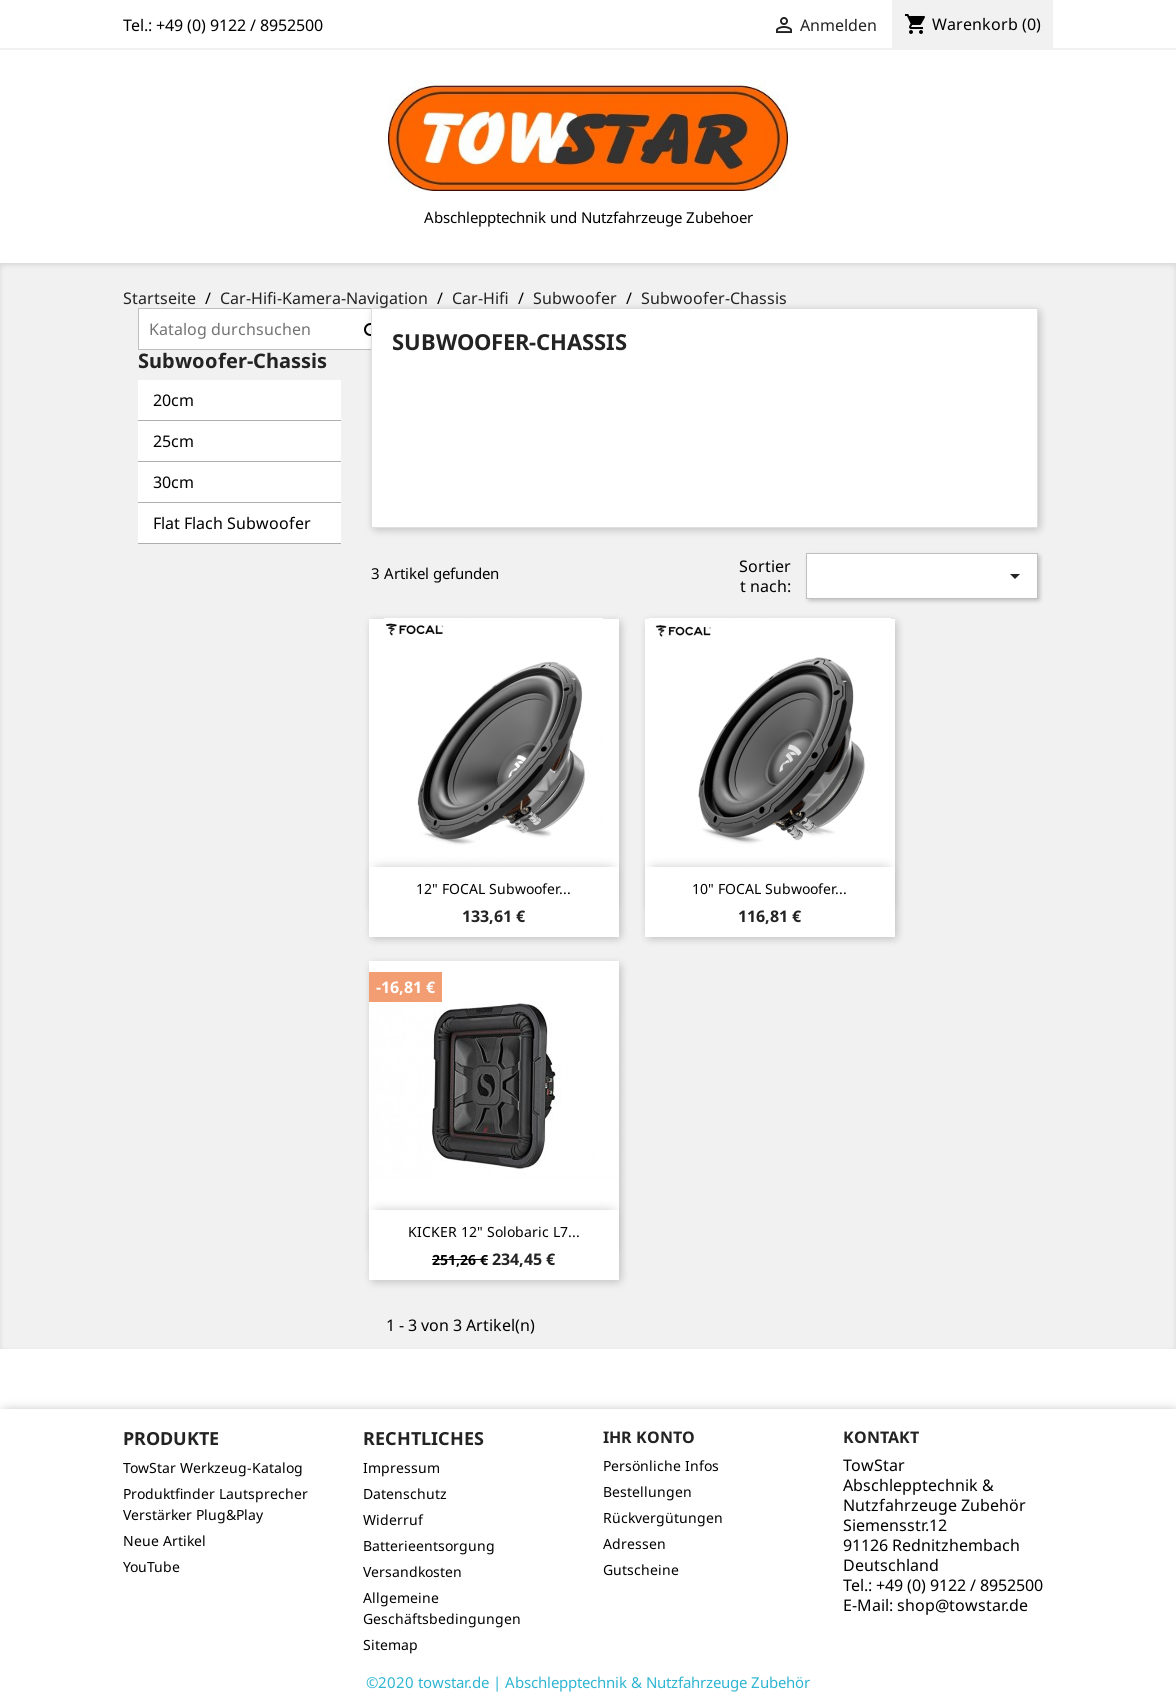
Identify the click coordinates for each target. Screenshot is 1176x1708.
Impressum (401, 1467)
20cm (173, 400)
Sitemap (390, 1644)
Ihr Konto (649, 1437)
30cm (173, 482)
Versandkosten (412, 1571)
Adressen (634, 1543)
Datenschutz (405, 1493)
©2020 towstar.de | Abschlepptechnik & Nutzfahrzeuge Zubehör (588, 1682)
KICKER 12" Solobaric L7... (494, 1231)
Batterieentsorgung (429, 1545)
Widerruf (393, 1519)
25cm (173, 441)
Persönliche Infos (661, 1465)
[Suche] (265, 329)
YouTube (151, 1566)
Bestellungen (647, 1491)
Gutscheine (641, 1569)
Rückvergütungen (663, 1517)
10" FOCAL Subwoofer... (769, 888)
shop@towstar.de (962, 1605)
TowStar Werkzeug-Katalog (213, 1467)
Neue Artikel (164, 1540)
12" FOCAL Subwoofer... (493, 888)
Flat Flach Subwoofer (232, 523)
